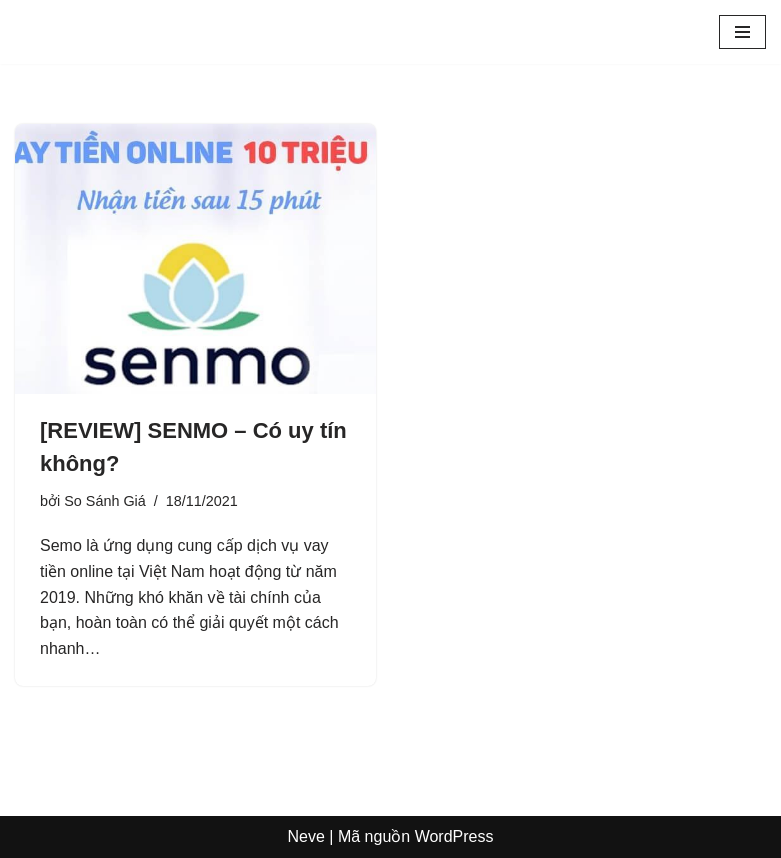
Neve (306, 836)
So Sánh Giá (105, 501)
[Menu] (742, 32)
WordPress (454, 836)
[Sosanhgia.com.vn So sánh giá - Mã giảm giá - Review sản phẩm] (75, 32)
